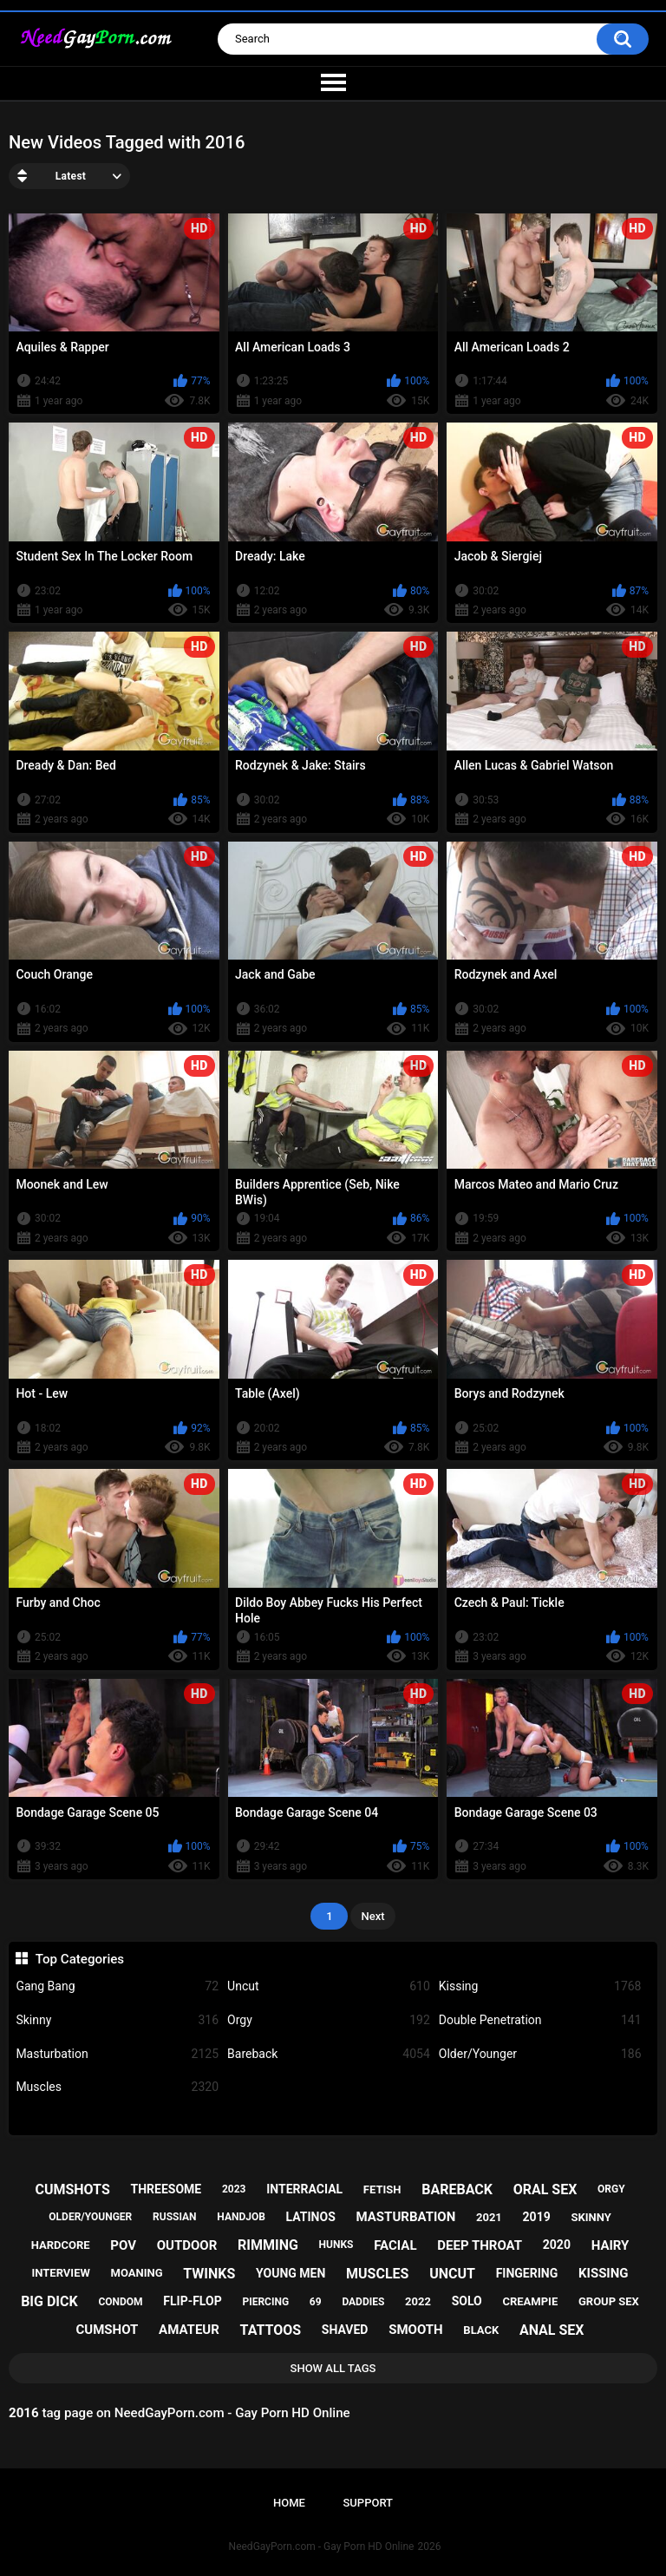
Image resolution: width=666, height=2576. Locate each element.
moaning (137, 2272)
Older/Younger (540, 2054)
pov (123, 2245)
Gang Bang (117, 1986)
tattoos (271, 2330)
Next (372, 1916)
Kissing (540, 1986)
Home (289, 2502)
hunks (336, 2244)
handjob (241, 2217)
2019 (537, 2217)
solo (467, 2301)
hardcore (60, 2245)
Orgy (328, 2020)
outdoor (187, 2245)
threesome (166, 2189)
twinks (209, 2273)
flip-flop (192, 2301)
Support (368, 2502)
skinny (590, 2217)
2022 (418, 2301)
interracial (304, 2189)
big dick (49, 2301)
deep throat (479, 2245)
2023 (234, 2189)
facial (395, 2245)
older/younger (90, 2217)
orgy (611, 2189)
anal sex (551, 2330)
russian (175, 2217)
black (481, 2330)
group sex (608, 2301)
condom (120, 2302)
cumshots (72, 2189)
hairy (610, 2245)
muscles (377, 2273)
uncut (452, 2273)
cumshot (107, 2329)
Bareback (328, 2054)
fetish (382, 2189)
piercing (265, 2302)
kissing (603, 2273)
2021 (489, 2217)
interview (60, 2272)
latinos (311, 2217)
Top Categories (80, 1959)
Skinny (117, 2020)
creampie (530, 2301)
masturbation (406, 2217)
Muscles (117, 2087)
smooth (415, 2329)
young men (290, 2273)
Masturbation (117, 2054)
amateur (189, 2329)
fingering (527, 2273)
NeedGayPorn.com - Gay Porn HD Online (322, 2546)
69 (316, 2302)
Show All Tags (333, 2368)
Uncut (328, 1986)
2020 (557, 2245)
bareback (457, 2189)
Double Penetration (540, 2020)
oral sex (545, 2189)
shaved (345, 2330)
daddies (363, 2302)
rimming (268, 2245)
